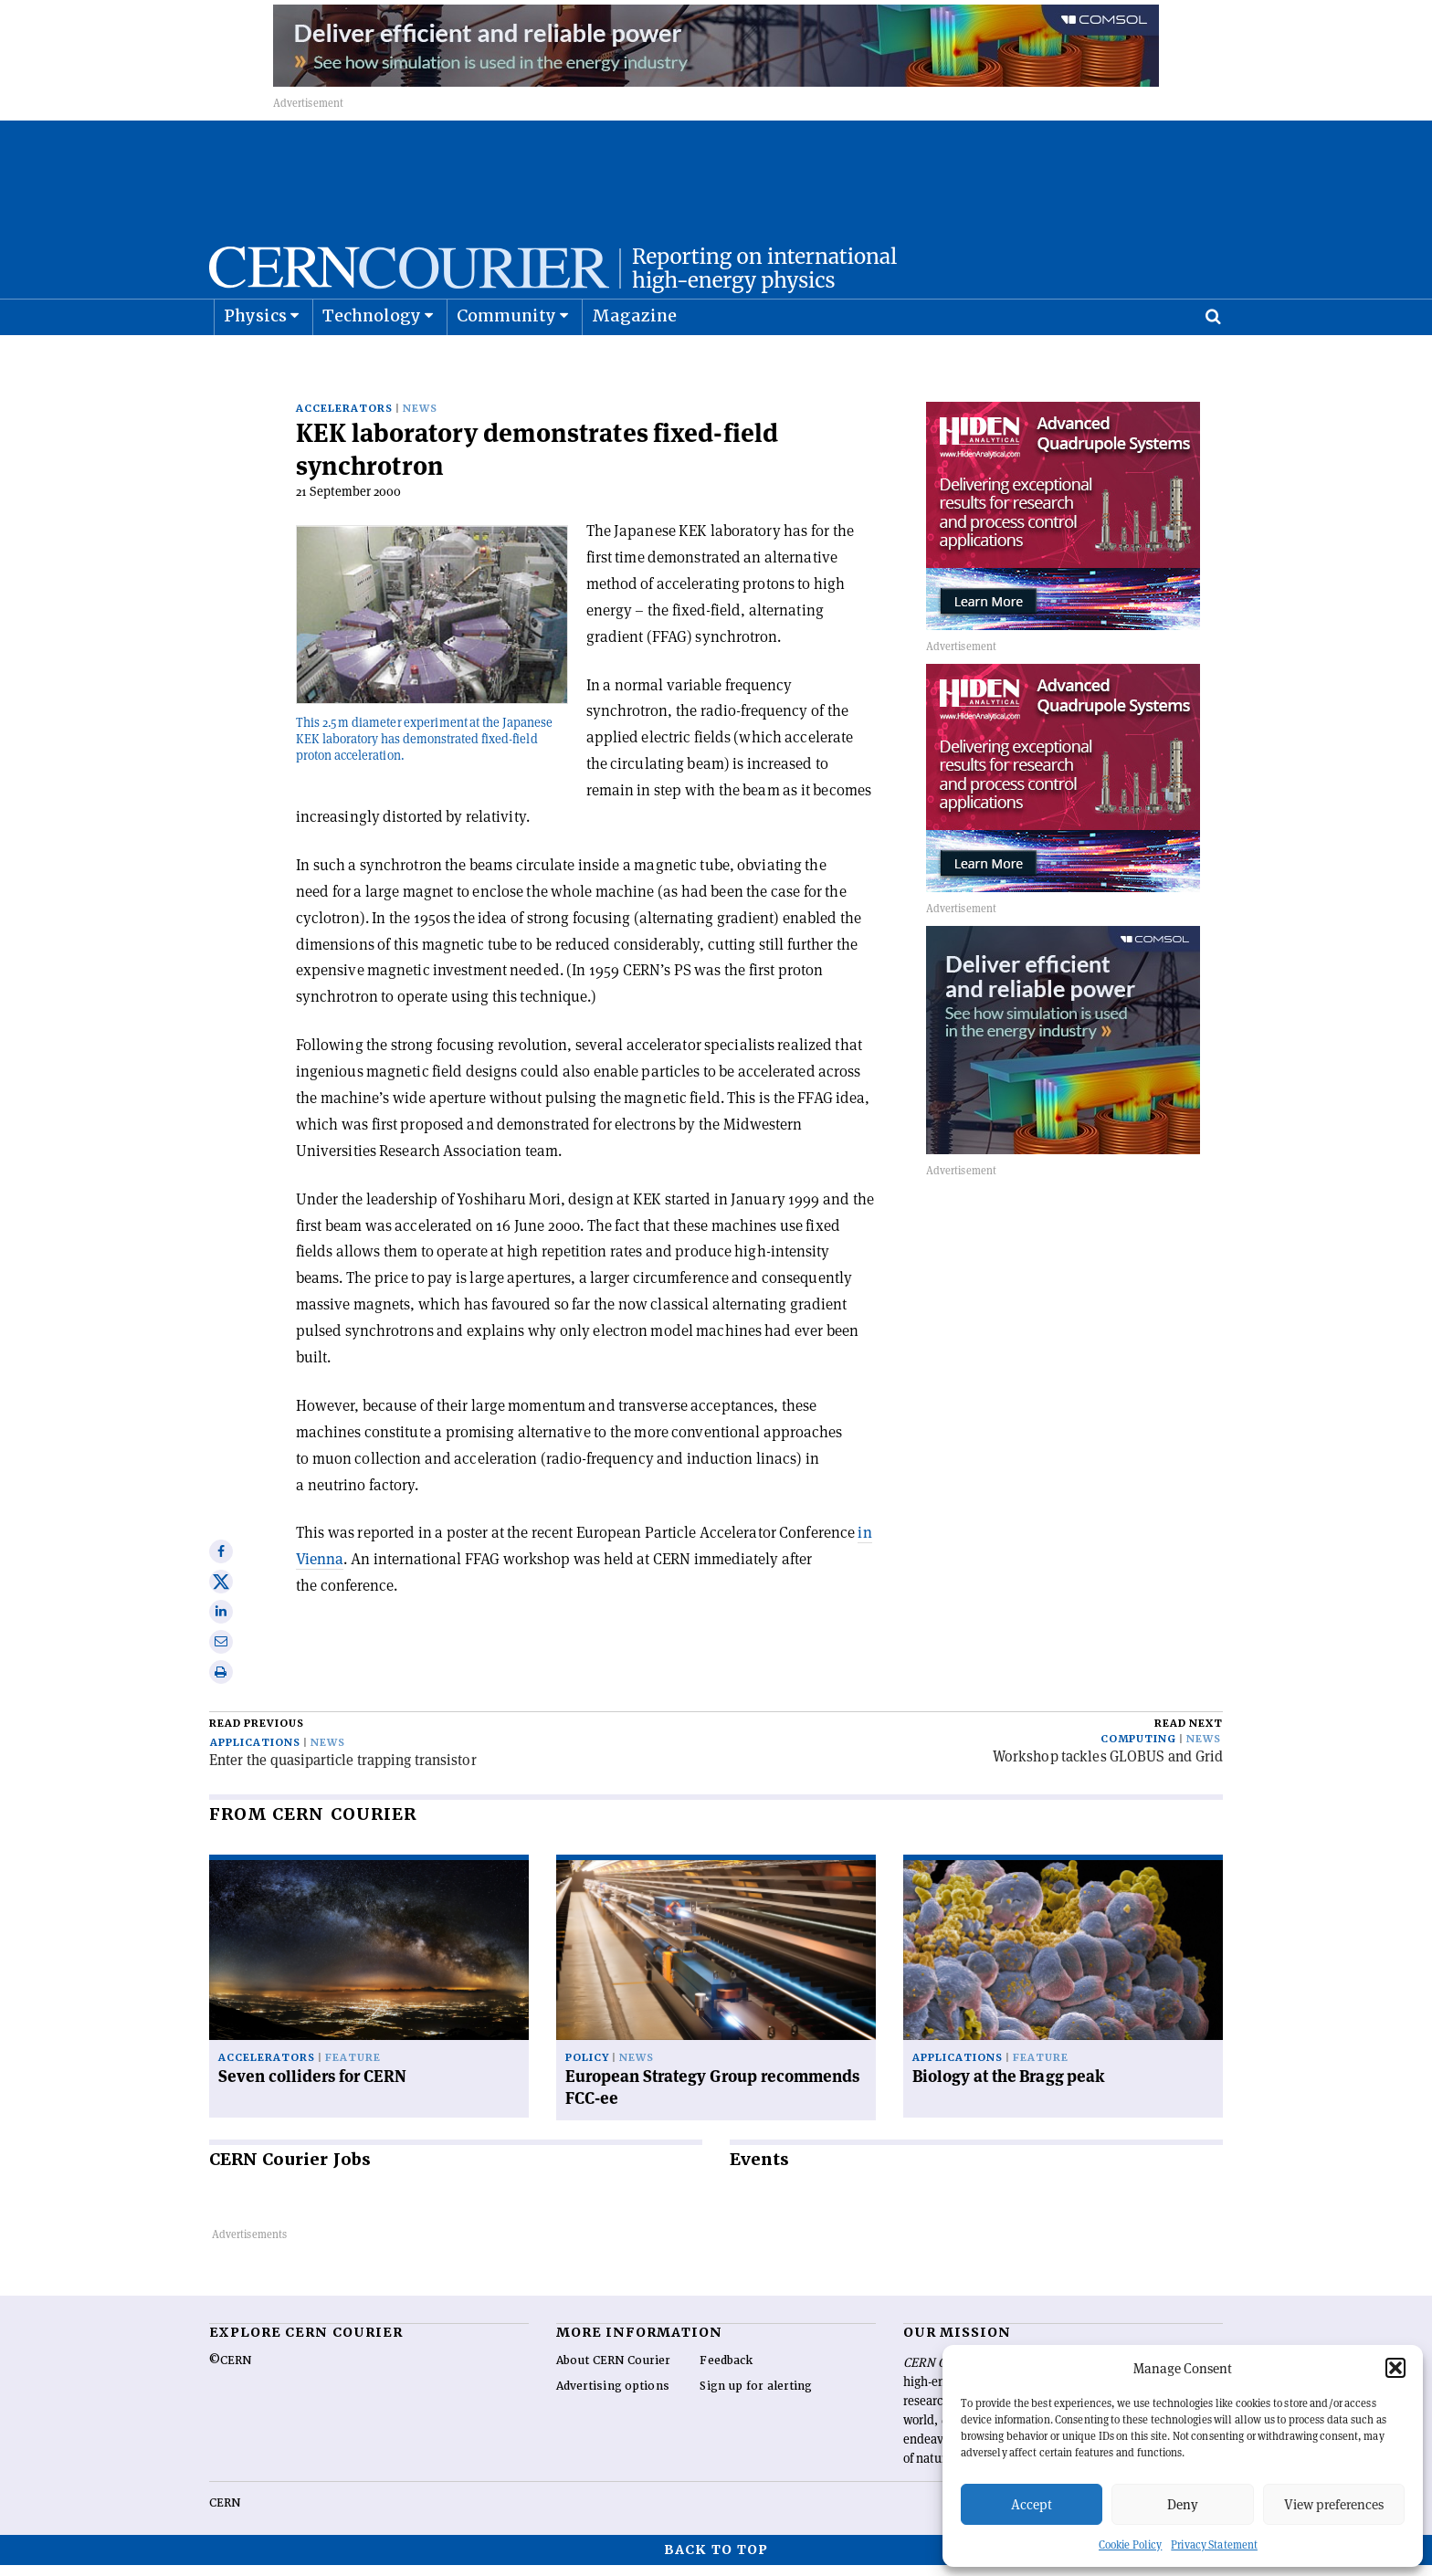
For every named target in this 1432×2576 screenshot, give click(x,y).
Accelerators (344, 419)
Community (507, 361)
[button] (1395, 2368)
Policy (587, 2069)
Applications (255, 1754)
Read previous (256, 1734)
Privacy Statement (1214, 2544)
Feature (353, 2069)
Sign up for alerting (756, 2397)
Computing (1138, 1750)
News (420, 419)
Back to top (716, 2560)
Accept (1031, 2504)
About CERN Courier (613, 2371)
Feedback (726, 2371)
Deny (1182, 2504)
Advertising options (612, 2397)
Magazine (635, 361)
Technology (372, 361)
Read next (1188, 1734)
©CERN (230, 2371)
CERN (224, 2514)
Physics (255, 361)
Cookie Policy (1130, 2544)
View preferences (1334, 2504)
